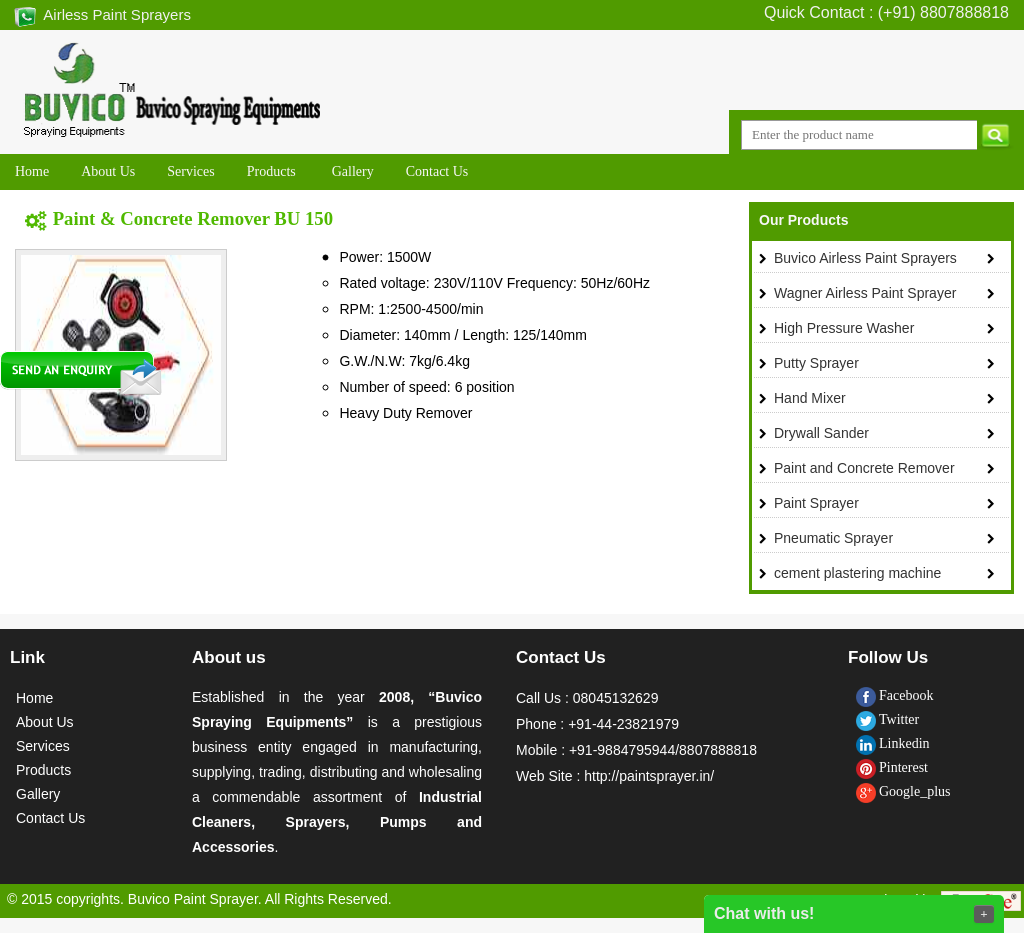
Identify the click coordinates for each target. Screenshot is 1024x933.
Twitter (887, 719)
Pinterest (892, 767)
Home (34, 698)
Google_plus (903, 791)
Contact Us (50, 818)
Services (43, 746)
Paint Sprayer (816, 503)
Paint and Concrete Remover (864, 468)
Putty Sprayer (816, 363)
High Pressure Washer (844, 328)
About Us (45, 722)
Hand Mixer (810, 398)
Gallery (38, 794)
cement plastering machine (857, 573)
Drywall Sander (821, 433)
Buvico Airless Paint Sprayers (865, 258)
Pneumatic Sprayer (833, 538)
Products (43, 770)
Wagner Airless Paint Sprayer (865, 293)
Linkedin (893, 743)
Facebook (894, 695)
